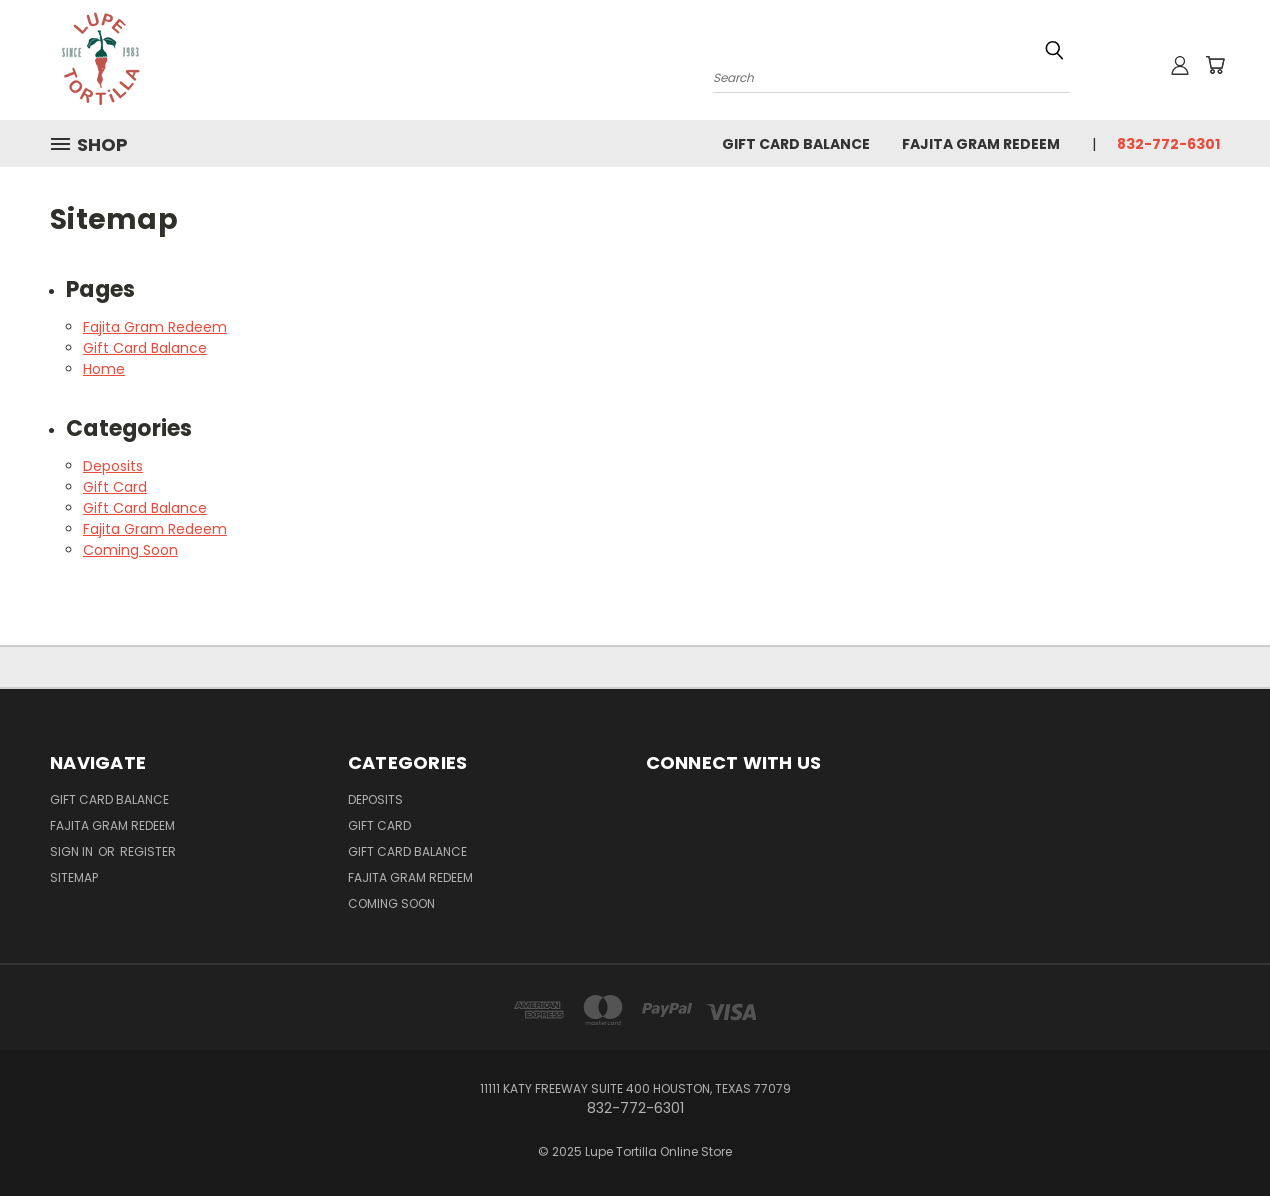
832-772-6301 (1168, 144)
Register (148, 851)
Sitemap (74, 877)
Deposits (113, 466)
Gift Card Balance (796, 144)
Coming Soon (130, 550)
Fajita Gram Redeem (981, 144)
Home (104, 369)
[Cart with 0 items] (1215, 65)
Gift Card (115, 487)
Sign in (73, 851)
